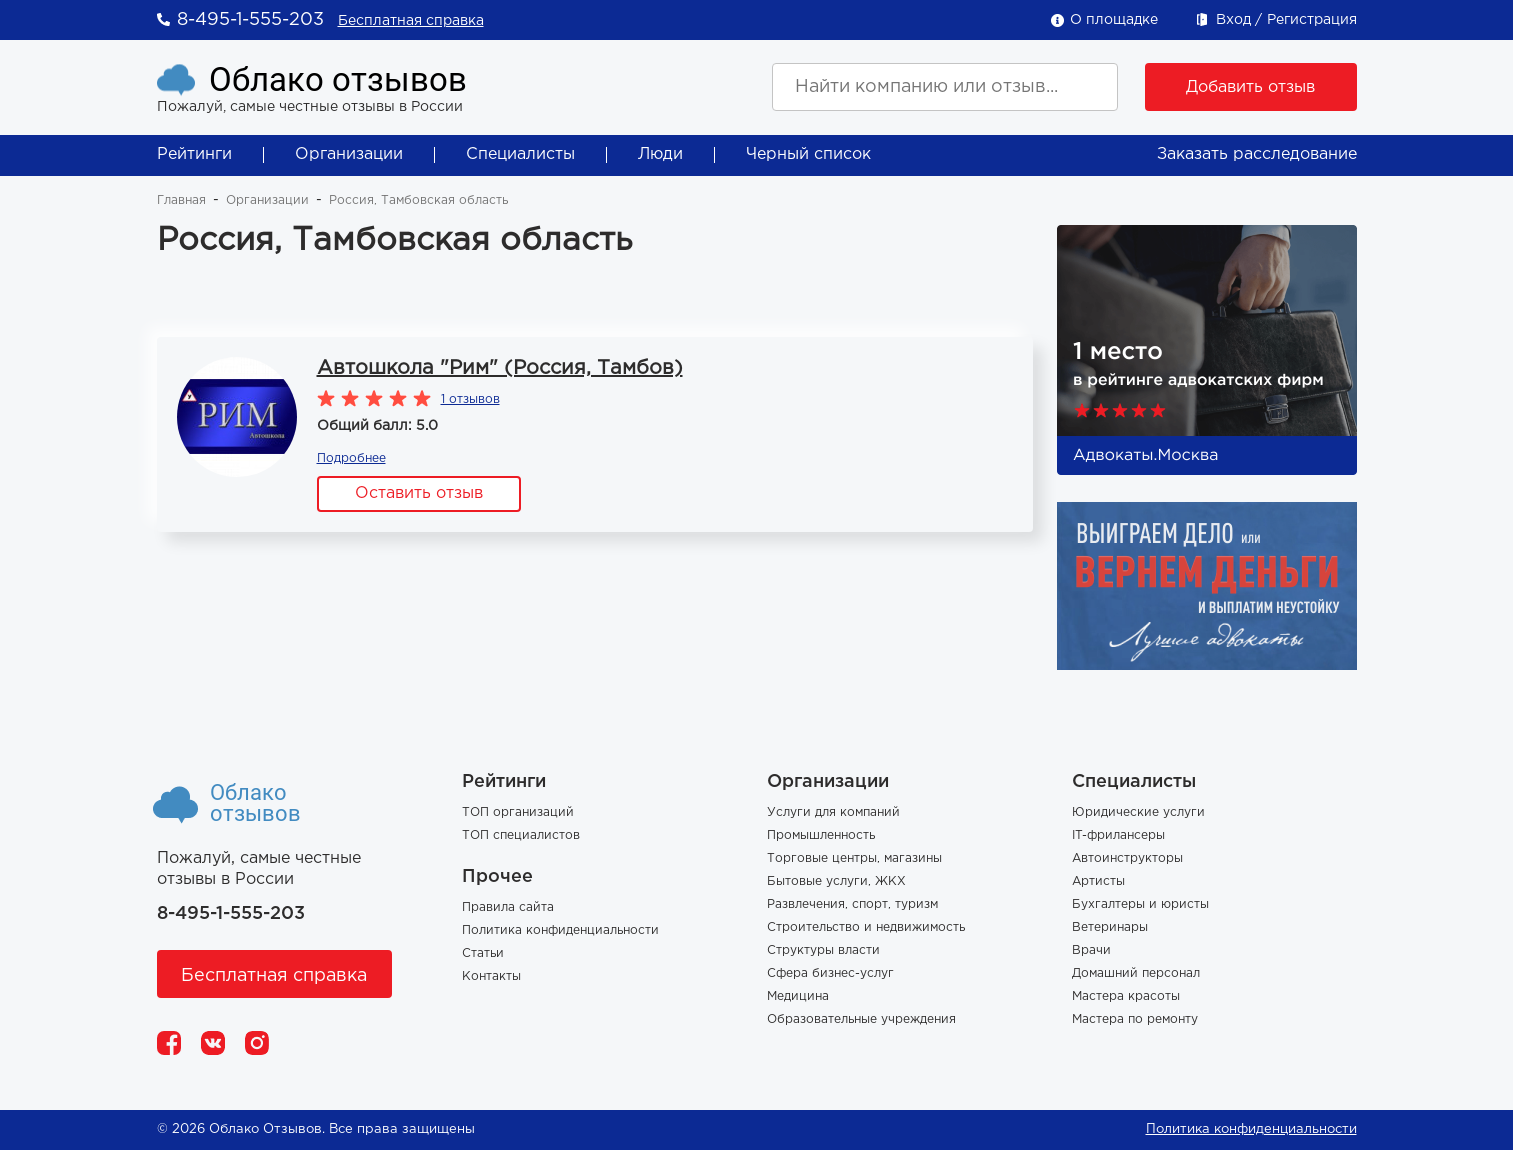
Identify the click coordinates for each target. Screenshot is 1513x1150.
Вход (1233, 20)
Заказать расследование (1257, 154)
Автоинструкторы (1127, 858)
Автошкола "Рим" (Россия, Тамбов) (500, 368)
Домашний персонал (1136, 973)
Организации (349, 154)
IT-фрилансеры (1118, 835)
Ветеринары (1110, 927)
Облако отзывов (338, 79)
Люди (660, 154)
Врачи (1091, 950)
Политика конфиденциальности (560, 930)
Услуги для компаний (833, 812)
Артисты (1098, 881)
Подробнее (351, 458)
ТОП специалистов (521, 835)
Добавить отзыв (1250, 87)
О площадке (1114, 20)
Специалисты (520, 154)
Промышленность (821, 835)
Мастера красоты (1126, 996)
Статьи (483, 953)
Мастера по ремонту (1135, 1019)
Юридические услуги (1138, 812)
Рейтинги (194, 154)
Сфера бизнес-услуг (830, 973)
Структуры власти (823, 950)
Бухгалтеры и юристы (1140, 904)
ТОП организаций (518, 812)
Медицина (798, 996)
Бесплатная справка (411, 21)
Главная (181, 200)
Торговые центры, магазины (854, 858)
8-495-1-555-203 (250, 20)
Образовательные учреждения (861, 1019)
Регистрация (1312, 20)
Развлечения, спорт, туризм (852, 904)
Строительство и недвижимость (866, 927)
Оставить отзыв (419, 493)
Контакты (491, 976)
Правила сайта (508, 907)
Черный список (808, 154)
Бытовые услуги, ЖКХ (836, 881)
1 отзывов (470, 399)
